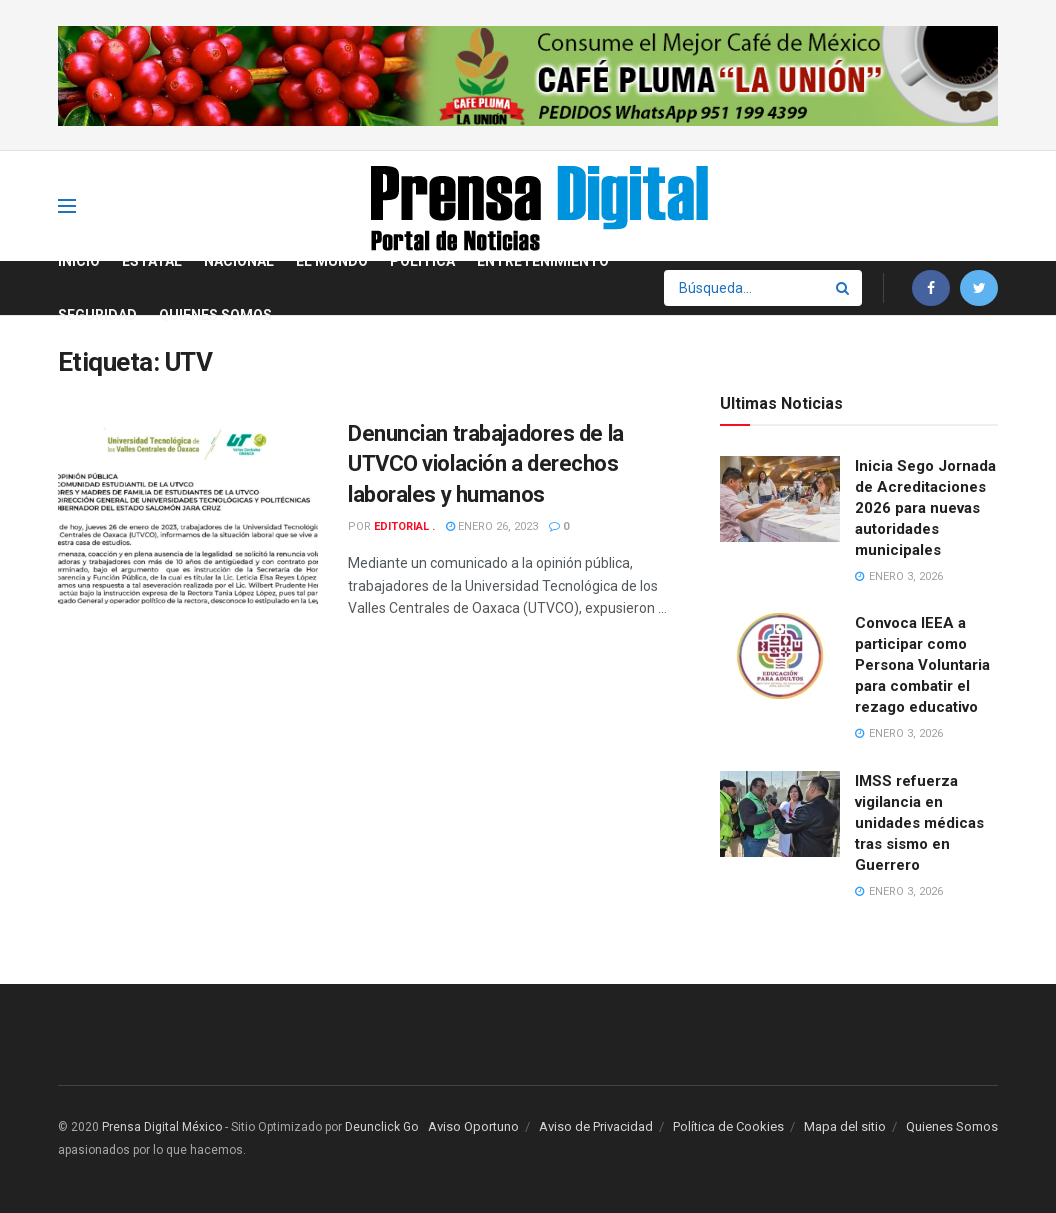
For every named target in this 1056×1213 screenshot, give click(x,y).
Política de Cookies (728, 1126)
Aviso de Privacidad (596, 1126)
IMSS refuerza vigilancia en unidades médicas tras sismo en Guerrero (919, 823)
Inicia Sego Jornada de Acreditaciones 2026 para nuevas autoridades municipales (925, 508)
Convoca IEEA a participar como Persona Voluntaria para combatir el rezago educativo (922, 665)
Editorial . (404, 526)
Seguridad (97, 315)
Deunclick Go (381, 1127)
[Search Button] (844, 288)
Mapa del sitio (845, 1126)
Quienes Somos (215, 315)
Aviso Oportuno (473, 1126)
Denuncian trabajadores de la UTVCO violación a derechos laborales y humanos (486, 464)
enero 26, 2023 (492, 526)
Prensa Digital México (162, 1127)
